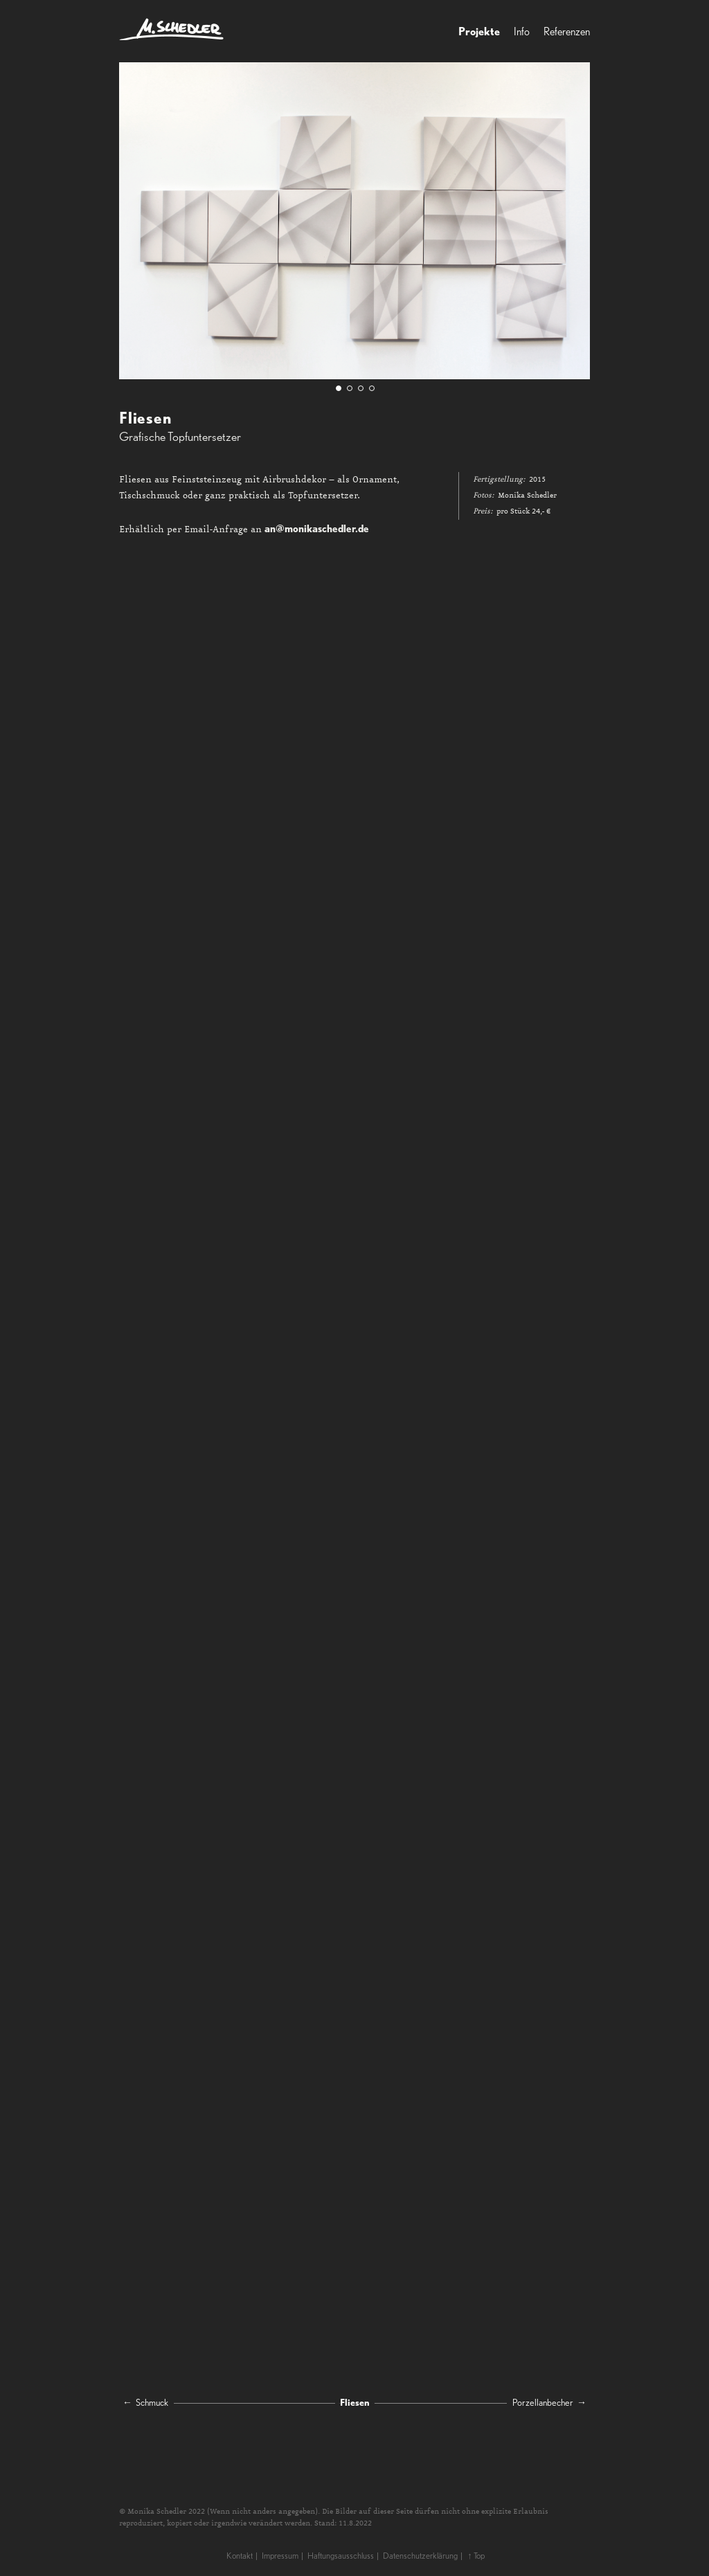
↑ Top (476, 2555)
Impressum (280, 2555)
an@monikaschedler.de (316, 528)
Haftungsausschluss (340, 2555)
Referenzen (567, 30)
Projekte (479, 30)
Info (522, 30)
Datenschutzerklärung (420, 2555)
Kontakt (239, 2555)
